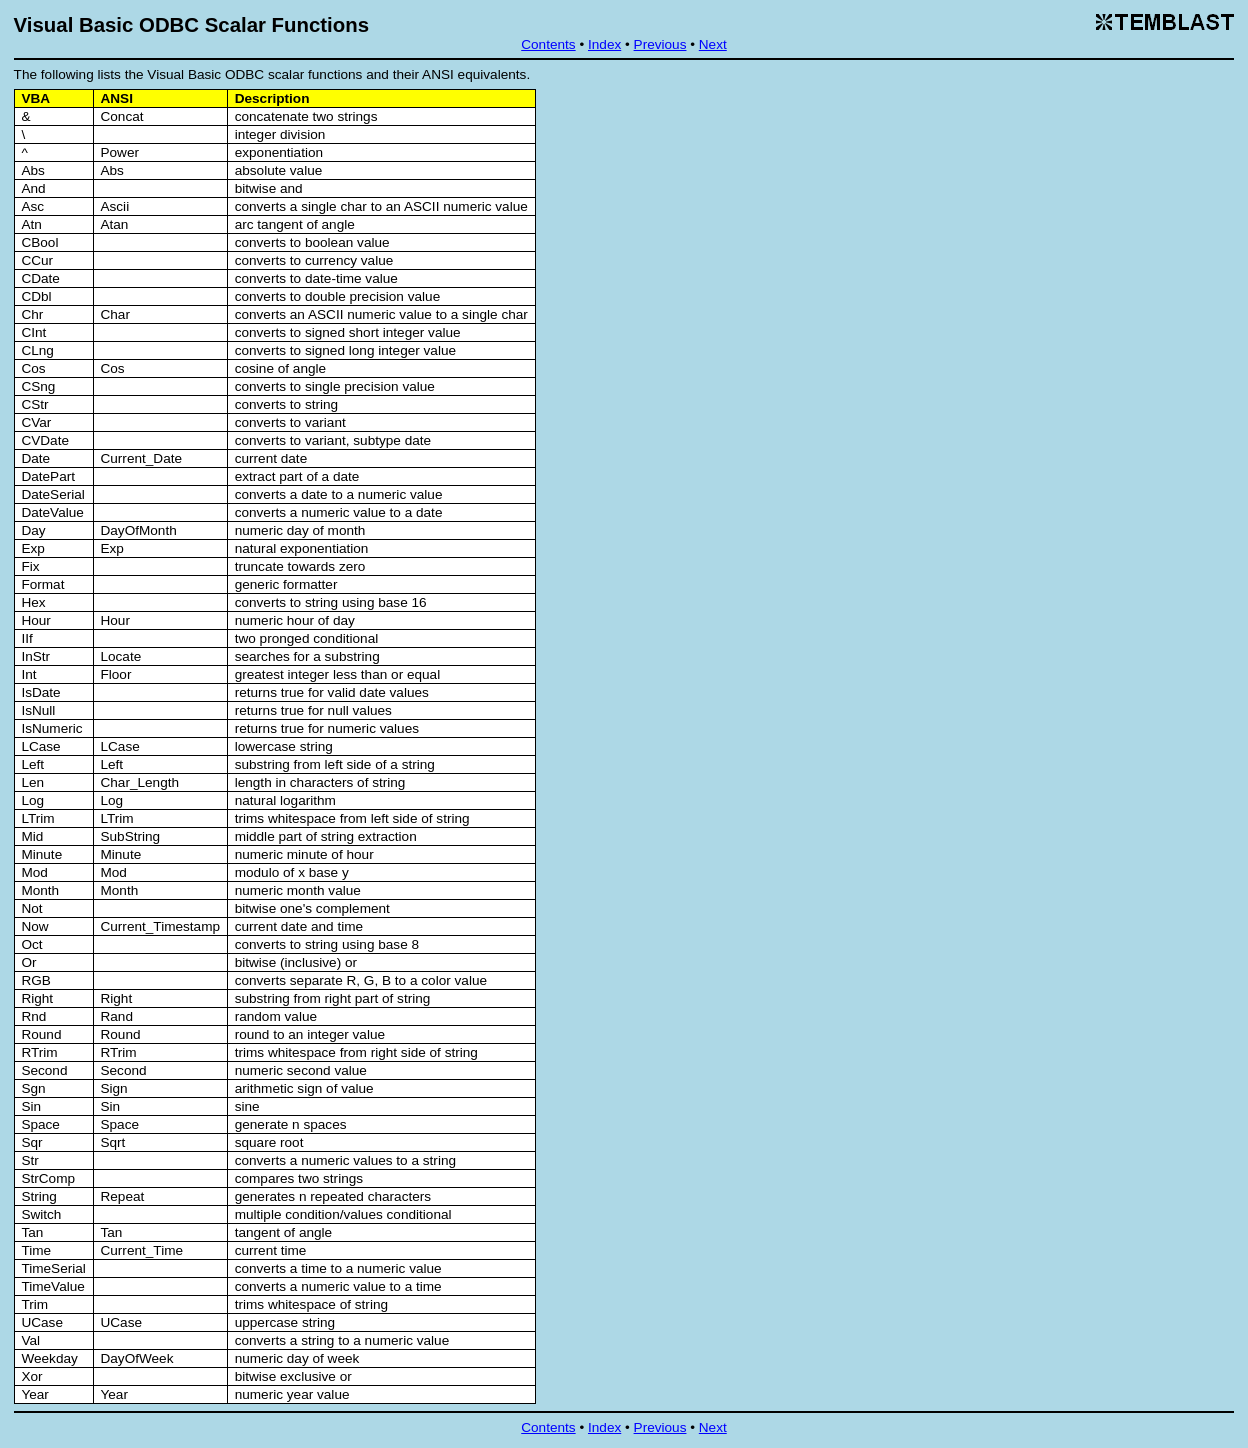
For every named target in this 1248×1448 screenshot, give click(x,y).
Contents (548, 44)
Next (713, 44)
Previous (660, 44)
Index (604, 44)
